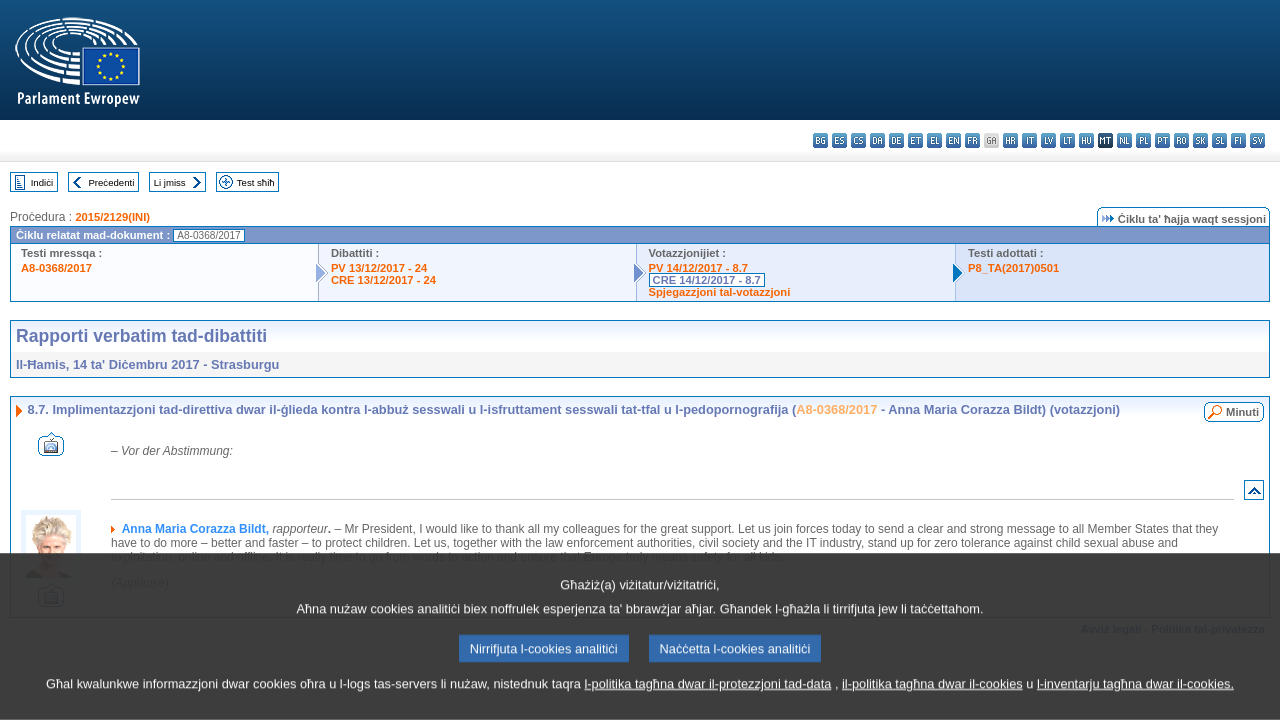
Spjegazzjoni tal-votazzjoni (720, 292)
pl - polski (1143, 140)
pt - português (1162, 140)
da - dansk (877, 140)
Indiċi (42, 182)
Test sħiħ (256, 182)
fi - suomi (1238, 140)
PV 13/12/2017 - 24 (379, 268)
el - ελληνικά (934, 140)
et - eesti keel (915, 140)
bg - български (820, 140)
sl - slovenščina (1219, 140)
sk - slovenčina (1200, 140)
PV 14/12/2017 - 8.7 (699, 268)
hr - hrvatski (1010, 140)
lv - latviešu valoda (1048, 140)
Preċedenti (111, 182)
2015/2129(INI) (112, 217)
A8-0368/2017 (56, 268)
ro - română (1181, 140)
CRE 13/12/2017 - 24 (383, 280)
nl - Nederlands (1124, 140)
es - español (839, 140)
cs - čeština (858, 140)
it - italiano (1029, 140)
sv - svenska (1257, 140)
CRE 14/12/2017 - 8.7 (707, 280)
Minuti (1242, 412)
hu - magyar (1086, 140)
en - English (953, 140)
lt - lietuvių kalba (1067, 140)
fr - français (972, 140)
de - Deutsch (896, 140)
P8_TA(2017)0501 (1013, 268)
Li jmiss (170, 182)
